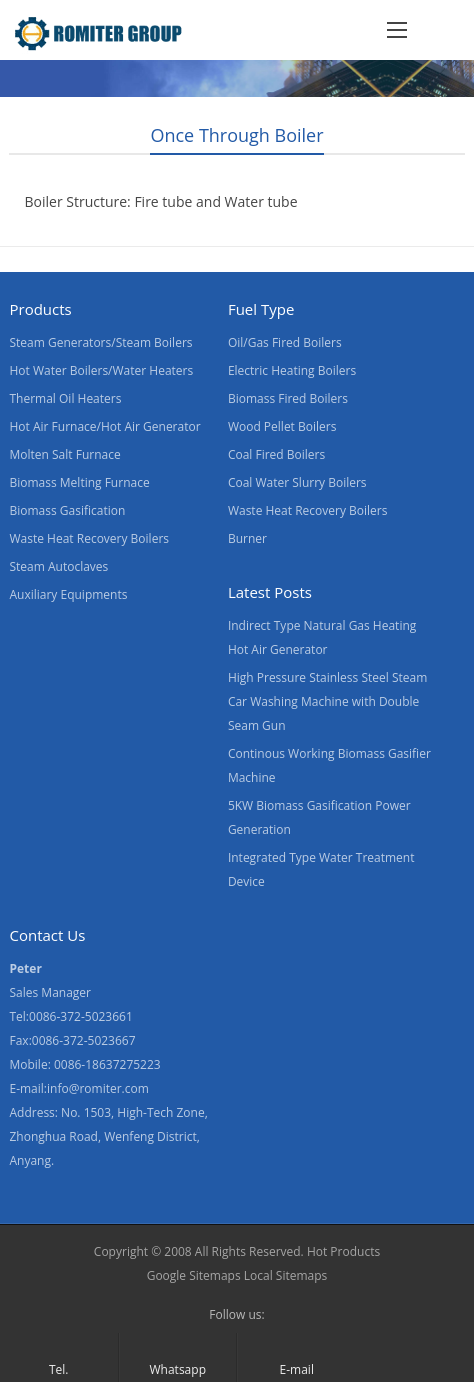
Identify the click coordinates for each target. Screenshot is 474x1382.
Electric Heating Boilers (292, 370)
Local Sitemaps (286, 1275)
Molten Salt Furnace (64, 454)
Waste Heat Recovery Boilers (89, 538)
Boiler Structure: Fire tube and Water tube (160, 201)
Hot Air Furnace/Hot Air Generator (104, 426)
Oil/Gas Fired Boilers (285, 342)
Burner (247, 538)
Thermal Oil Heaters (65, 398)
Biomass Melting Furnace (79, 482)
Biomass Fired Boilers (288, 398)
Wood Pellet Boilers (282, 426)
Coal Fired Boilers (276, 454)
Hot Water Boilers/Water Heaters (101, 370)
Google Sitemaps (194, 1275)
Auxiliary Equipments (68, 594)
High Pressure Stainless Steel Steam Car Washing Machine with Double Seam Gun (327, 701)
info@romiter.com (98, 1088)
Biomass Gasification (67, 510)
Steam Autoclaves (58, 566)
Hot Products (343, 1251)
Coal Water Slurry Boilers (297, 482)
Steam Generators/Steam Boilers (100, 342)
